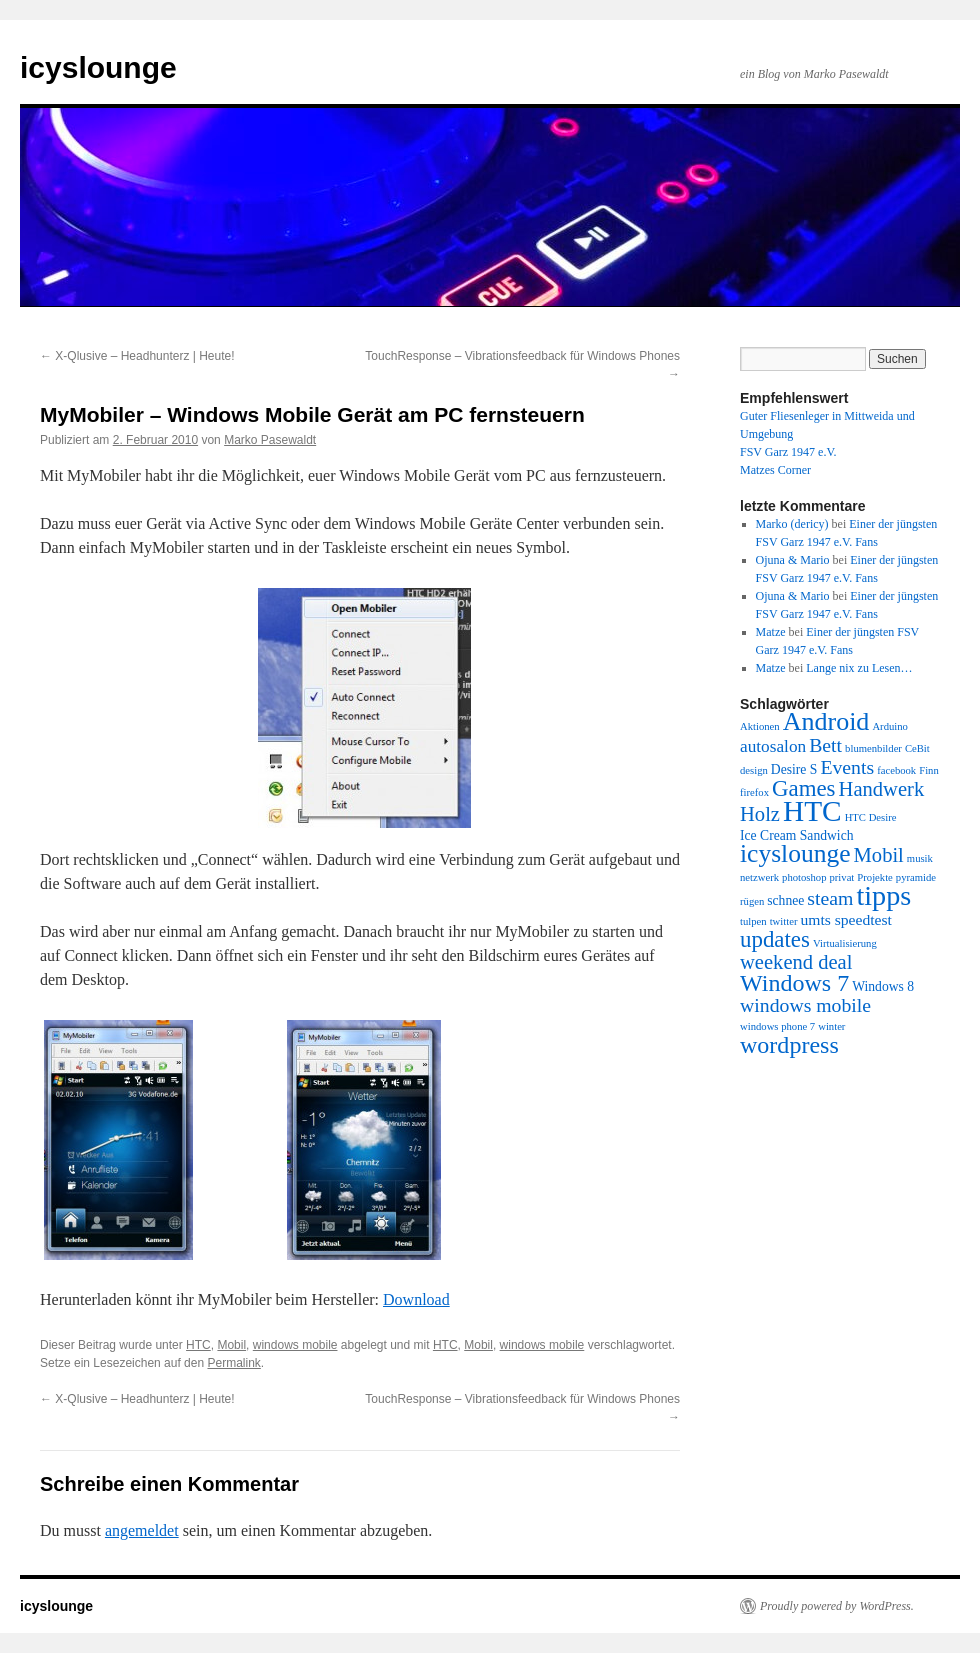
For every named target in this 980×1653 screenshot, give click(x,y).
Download (416, 1299)
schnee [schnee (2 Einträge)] (785, 900)
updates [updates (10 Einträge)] (775, 939)
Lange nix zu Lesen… (859, 668)
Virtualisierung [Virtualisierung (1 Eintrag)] (845, 943)
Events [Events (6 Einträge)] (847, 767)
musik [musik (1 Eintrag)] (920, 858)
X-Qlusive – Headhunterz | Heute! (137, 356)
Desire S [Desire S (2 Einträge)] (794, 769)
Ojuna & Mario (793, 560)
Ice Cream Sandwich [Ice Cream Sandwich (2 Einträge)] (797, 835)
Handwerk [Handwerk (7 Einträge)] (882, 789)
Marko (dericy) (792, 524)
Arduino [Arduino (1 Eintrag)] (890, 726)
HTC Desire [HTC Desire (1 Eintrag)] (871, 817)
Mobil (231, 1345)
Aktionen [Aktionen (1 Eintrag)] (760, 726)
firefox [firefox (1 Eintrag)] (754, 792)
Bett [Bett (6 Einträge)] (825, 745)
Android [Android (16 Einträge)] (826, 721)
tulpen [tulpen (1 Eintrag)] (753, 921)
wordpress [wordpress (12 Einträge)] (789, 1045)
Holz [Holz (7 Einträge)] (760, 814)
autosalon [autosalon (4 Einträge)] (773, 746)
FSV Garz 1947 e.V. (788, 452)
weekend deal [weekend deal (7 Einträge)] (796, 962)
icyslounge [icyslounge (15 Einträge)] (795, 853)
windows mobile (295, 1345)
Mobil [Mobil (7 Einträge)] (879, 855)
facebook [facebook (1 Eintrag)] (896, 770)
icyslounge (98, 67)
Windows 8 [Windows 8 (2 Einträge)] (883, 986)
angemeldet (142, 1530)
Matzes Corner (775, 470)
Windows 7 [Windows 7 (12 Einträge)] (794, 983)
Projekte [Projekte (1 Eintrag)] (875, 877)
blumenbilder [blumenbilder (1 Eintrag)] (873, 748)
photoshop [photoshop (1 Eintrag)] (804, 877)
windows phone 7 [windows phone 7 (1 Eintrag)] (777, 1026)
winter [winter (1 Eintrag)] (831, 1026)
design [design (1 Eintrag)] (754, 770)
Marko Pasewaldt (270, 440)
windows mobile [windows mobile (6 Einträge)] (805, 1005)
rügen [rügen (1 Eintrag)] (752, 901)
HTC (198, 1345)
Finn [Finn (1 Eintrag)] (929, 770)
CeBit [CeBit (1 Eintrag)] (917, 748)
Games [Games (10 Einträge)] (804, 788)
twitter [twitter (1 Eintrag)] (784, 921)
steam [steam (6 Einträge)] (830, 898)
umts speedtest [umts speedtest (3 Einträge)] (845, 919)
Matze (771, 632)
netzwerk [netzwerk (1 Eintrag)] (759, 877)
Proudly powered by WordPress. (837, 1606)
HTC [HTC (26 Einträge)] (812, 811)
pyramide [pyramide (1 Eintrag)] (916, 877)
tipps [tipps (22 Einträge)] (883, 895)
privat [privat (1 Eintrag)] (841, 877)
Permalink (233, 1363)
